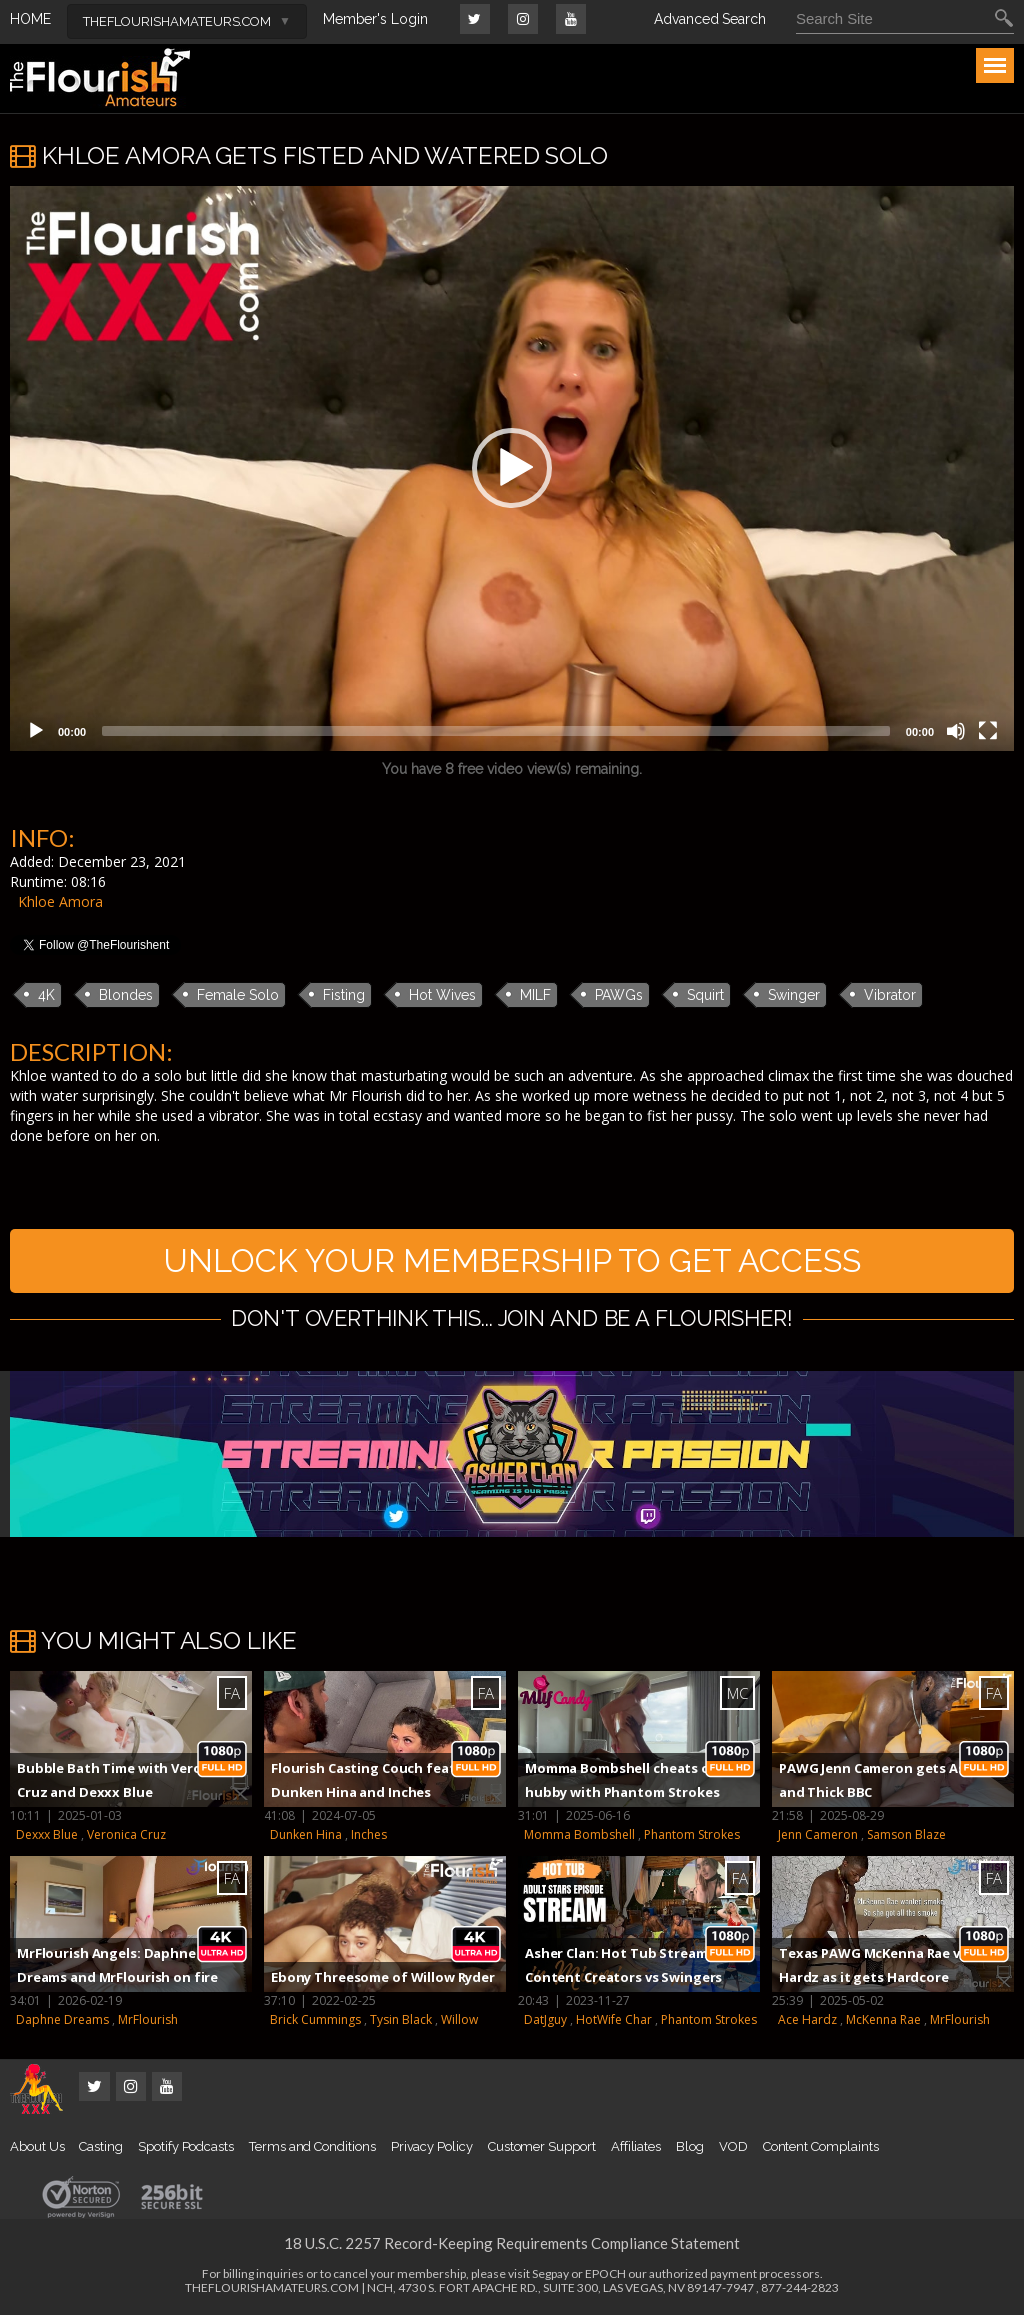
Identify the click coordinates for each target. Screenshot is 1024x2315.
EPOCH (605, 2273)
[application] (512, 468)
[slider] (496, 731)
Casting (101, 2146)
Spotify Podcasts (186, 2146)
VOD (733, 2146)
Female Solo (238, 995)
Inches (369, 1834)
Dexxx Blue (47, 1834)
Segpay (550, 2273)
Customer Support (542, 2146)
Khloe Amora (60, 901)
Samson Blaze (906, 1834)
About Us (37, 2146)
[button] (512, 468)
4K (46, 995)
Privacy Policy (432, 2146)
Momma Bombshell (579, 1834)
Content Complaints (821, 2146)
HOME (30, 19)
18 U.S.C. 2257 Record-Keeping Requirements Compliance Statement (512, 2243)
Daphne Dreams (62, 2019)
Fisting (344, 995)
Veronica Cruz (126, 1834)
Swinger (794, 995)
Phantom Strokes (692, 1834)
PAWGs (619, 995)
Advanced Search (710, 19)
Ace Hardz (807, 2019)
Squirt (705, 995)
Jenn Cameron (818, 1834)
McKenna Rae (883, 2019)
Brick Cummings (315, 2019)
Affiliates (636, 2146)
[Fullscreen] (988, 731)
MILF (535, 995)
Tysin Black (401, 2019)
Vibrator (890, 995)
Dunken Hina (306, 1834)
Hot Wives (442, 995)
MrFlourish (148, 2019)
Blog (690, 2146)
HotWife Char (614, 2019)
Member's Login (375, 19)
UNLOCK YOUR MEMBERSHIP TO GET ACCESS (512, 1260)
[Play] (36, 731)
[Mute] (956, 731)
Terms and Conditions (312, 2146)
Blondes (126, 995)
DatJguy (545, 2019)
